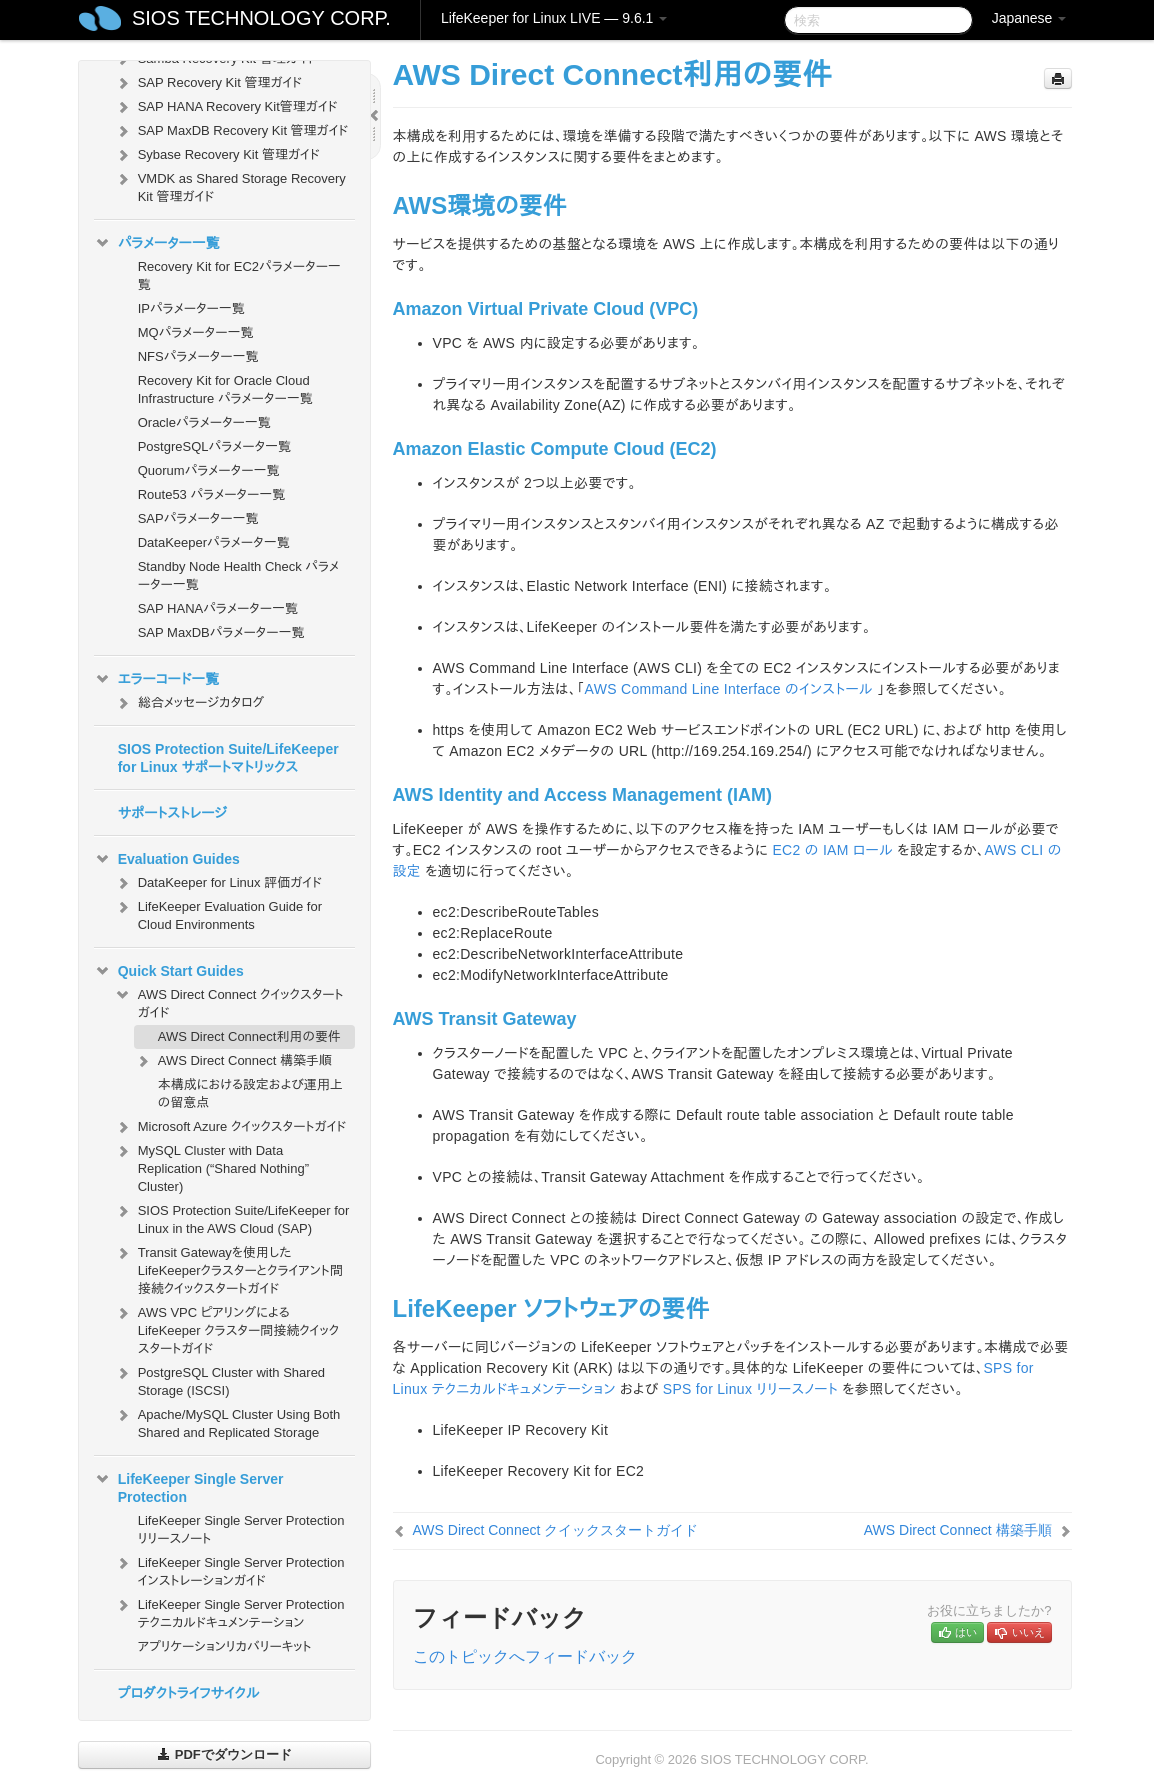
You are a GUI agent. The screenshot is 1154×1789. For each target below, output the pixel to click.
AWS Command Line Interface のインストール (729, 689)
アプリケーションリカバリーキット (225, 1646)
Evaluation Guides (167, 859)
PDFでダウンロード (224, 1754)
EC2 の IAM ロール (832, 850)
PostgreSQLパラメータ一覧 (214, 446)
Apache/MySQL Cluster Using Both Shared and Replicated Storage (227, 1421)
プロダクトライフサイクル (189, 1693)
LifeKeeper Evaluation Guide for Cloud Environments (218, 913)
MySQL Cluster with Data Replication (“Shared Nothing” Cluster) (211, 1166)
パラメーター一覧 (157, 243)
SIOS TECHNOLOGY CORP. (261, 18)
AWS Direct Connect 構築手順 (233, 1061)
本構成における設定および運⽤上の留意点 (250, 1093)
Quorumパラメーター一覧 (209, 470)
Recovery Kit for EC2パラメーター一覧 (239, 275)
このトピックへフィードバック (525, 1656)
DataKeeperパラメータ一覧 (214, 542)
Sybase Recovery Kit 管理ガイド (217, 155)
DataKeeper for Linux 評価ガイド (218, 883)
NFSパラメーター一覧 (198, 356)
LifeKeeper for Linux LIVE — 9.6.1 (554, 18)
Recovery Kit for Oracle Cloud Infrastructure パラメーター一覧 (225, 389)
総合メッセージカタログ (189, 703)
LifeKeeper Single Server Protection (189, 1486)
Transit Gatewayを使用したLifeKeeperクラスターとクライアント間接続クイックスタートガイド (228, 1268)
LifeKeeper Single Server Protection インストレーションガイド (229, 1569)
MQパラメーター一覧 (196, 332)
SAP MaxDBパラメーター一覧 (221, 632)
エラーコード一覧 (157, 679)
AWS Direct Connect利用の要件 (249, 1036)
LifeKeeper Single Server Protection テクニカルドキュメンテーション (229, 1611)
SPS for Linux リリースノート (750, 1389)
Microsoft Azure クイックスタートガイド (230, 1127)
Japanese (1029, 18)
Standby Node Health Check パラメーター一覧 (238, 575)
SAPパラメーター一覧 (198, 518)
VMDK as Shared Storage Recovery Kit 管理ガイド (230, 185)
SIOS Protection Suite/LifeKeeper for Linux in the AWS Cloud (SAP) (232, 1217)
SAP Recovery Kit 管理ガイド (208, 83)
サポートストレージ (172, 813)
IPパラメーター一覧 (191, 308)
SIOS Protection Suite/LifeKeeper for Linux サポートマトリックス (228, 758)
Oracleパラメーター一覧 (204, 422)
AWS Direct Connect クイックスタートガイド (229, 1001)
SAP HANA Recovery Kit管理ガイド (226, 107)
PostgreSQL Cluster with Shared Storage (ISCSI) (219, 1379)
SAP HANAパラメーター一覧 (218, 608)
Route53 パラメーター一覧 (212, 494)
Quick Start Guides (169, 971)
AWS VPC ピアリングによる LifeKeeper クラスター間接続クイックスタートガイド (226, 1328)
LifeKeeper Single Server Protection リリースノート (241, 1529)
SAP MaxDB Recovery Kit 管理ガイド (231, 131)
